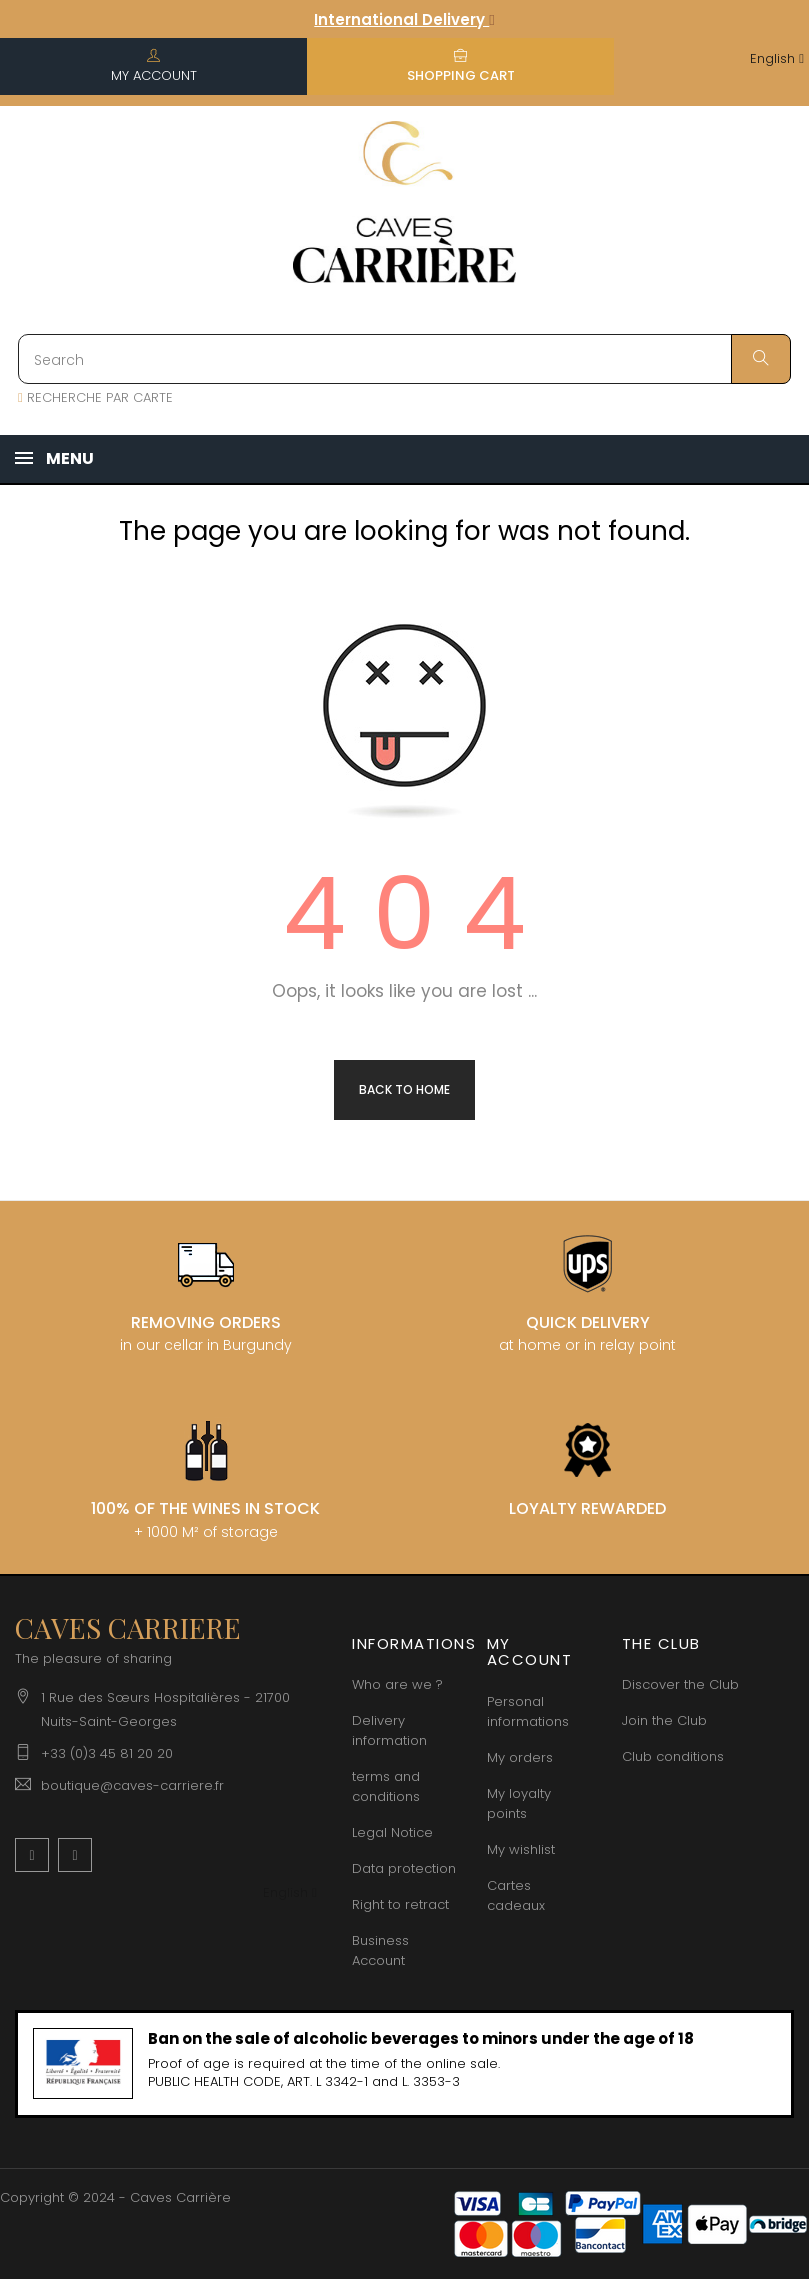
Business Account (380, 1950)
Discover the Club (680, 1684)
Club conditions (673, 1756)
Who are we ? (397, 1684)
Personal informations (528, 1711)
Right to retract (400, 1904)
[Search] (404, 359)
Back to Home (404, 1089)
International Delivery (404, 19)
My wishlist (521, 1849)
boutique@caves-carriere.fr (132, 1785)
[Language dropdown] (777, 59)
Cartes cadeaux (516, 1895)
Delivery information (389, 1730)
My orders (520, 1757)
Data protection (404, 1868)
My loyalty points (519, 1803)
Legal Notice (392, 1832)
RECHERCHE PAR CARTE (95, 397)
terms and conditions (386, 1786)
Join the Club (664, 1720)
